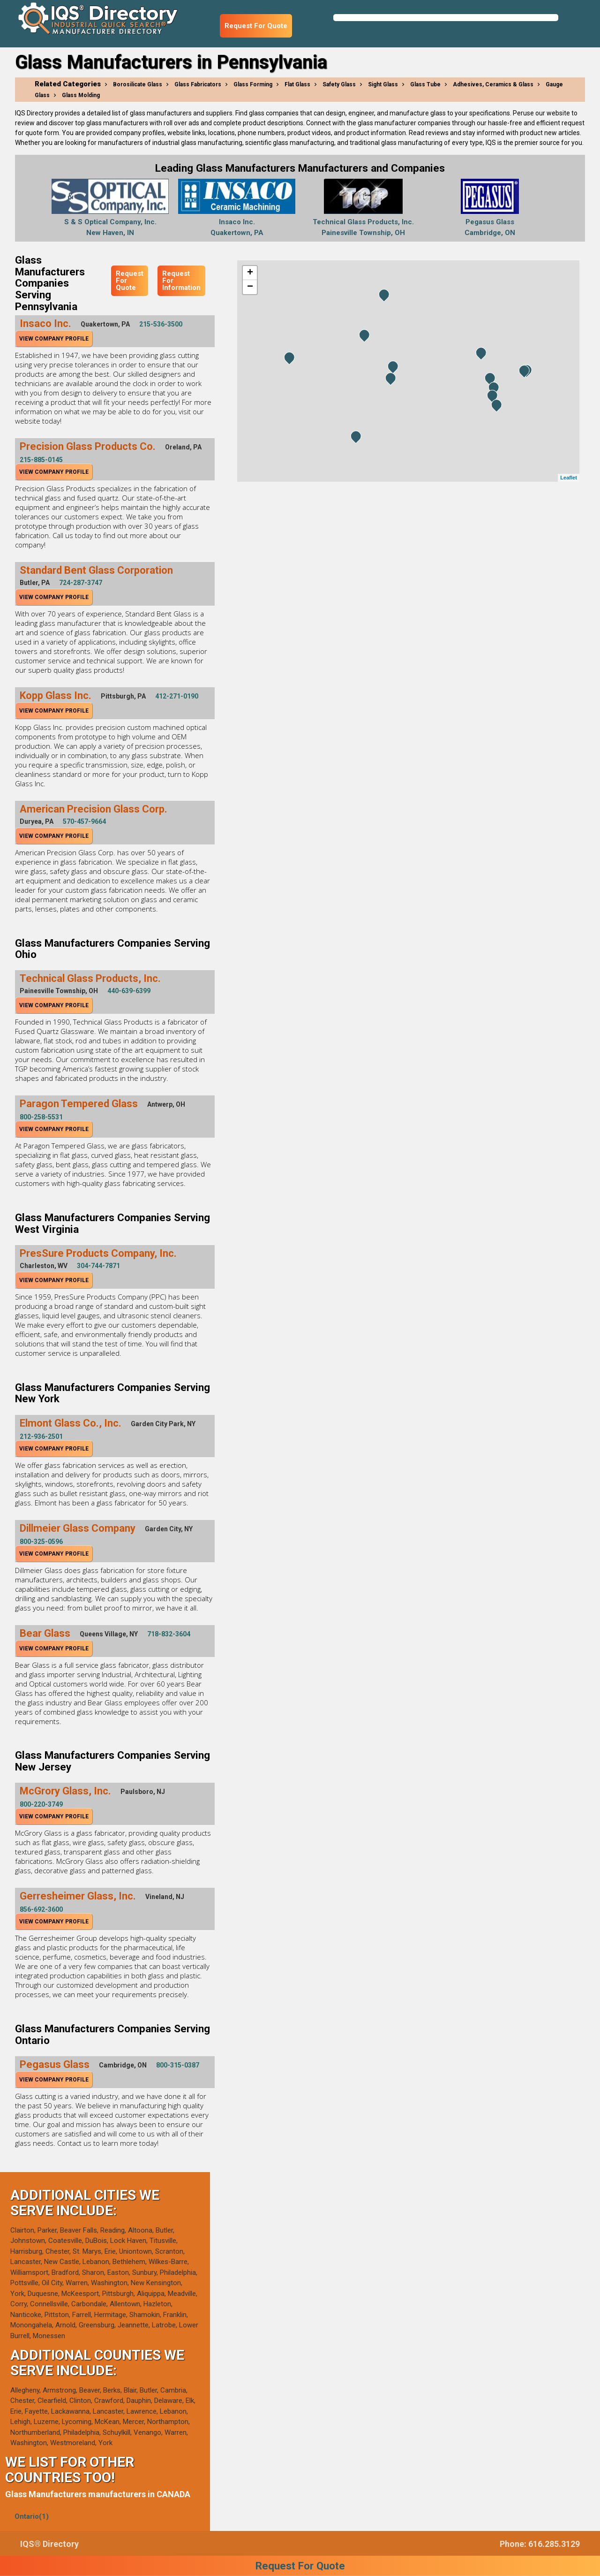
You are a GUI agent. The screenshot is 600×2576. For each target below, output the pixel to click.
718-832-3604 (168, 1634)
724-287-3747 (80, 582)
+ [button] (250, 273)
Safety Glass (339, 84)
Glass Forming (252, 84)
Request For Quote (256, 26)
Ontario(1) (32, 2516)
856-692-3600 (41, 1909)
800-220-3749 (41, 1804)
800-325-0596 (41, 1541)
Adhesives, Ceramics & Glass (493, 84)
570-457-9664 (84, 821)
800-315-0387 (177, 2065)
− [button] (250, 287)
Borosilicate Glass (137, 84)
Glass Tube (425, 84)
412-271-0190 (176, 696)
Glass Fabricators (197, 84)
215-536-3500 (160, 324)
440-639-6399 (128, 991)
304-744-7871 (98, 1265)
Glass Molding (81, 95)
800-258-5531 (41, 1117)
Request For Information (181, 280)
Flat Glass (297, 84)
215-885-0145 (41, 460)
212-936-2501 (41, 1436)
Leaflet (568, 477)
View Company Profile (54, 338)
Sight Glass (383, 84)
